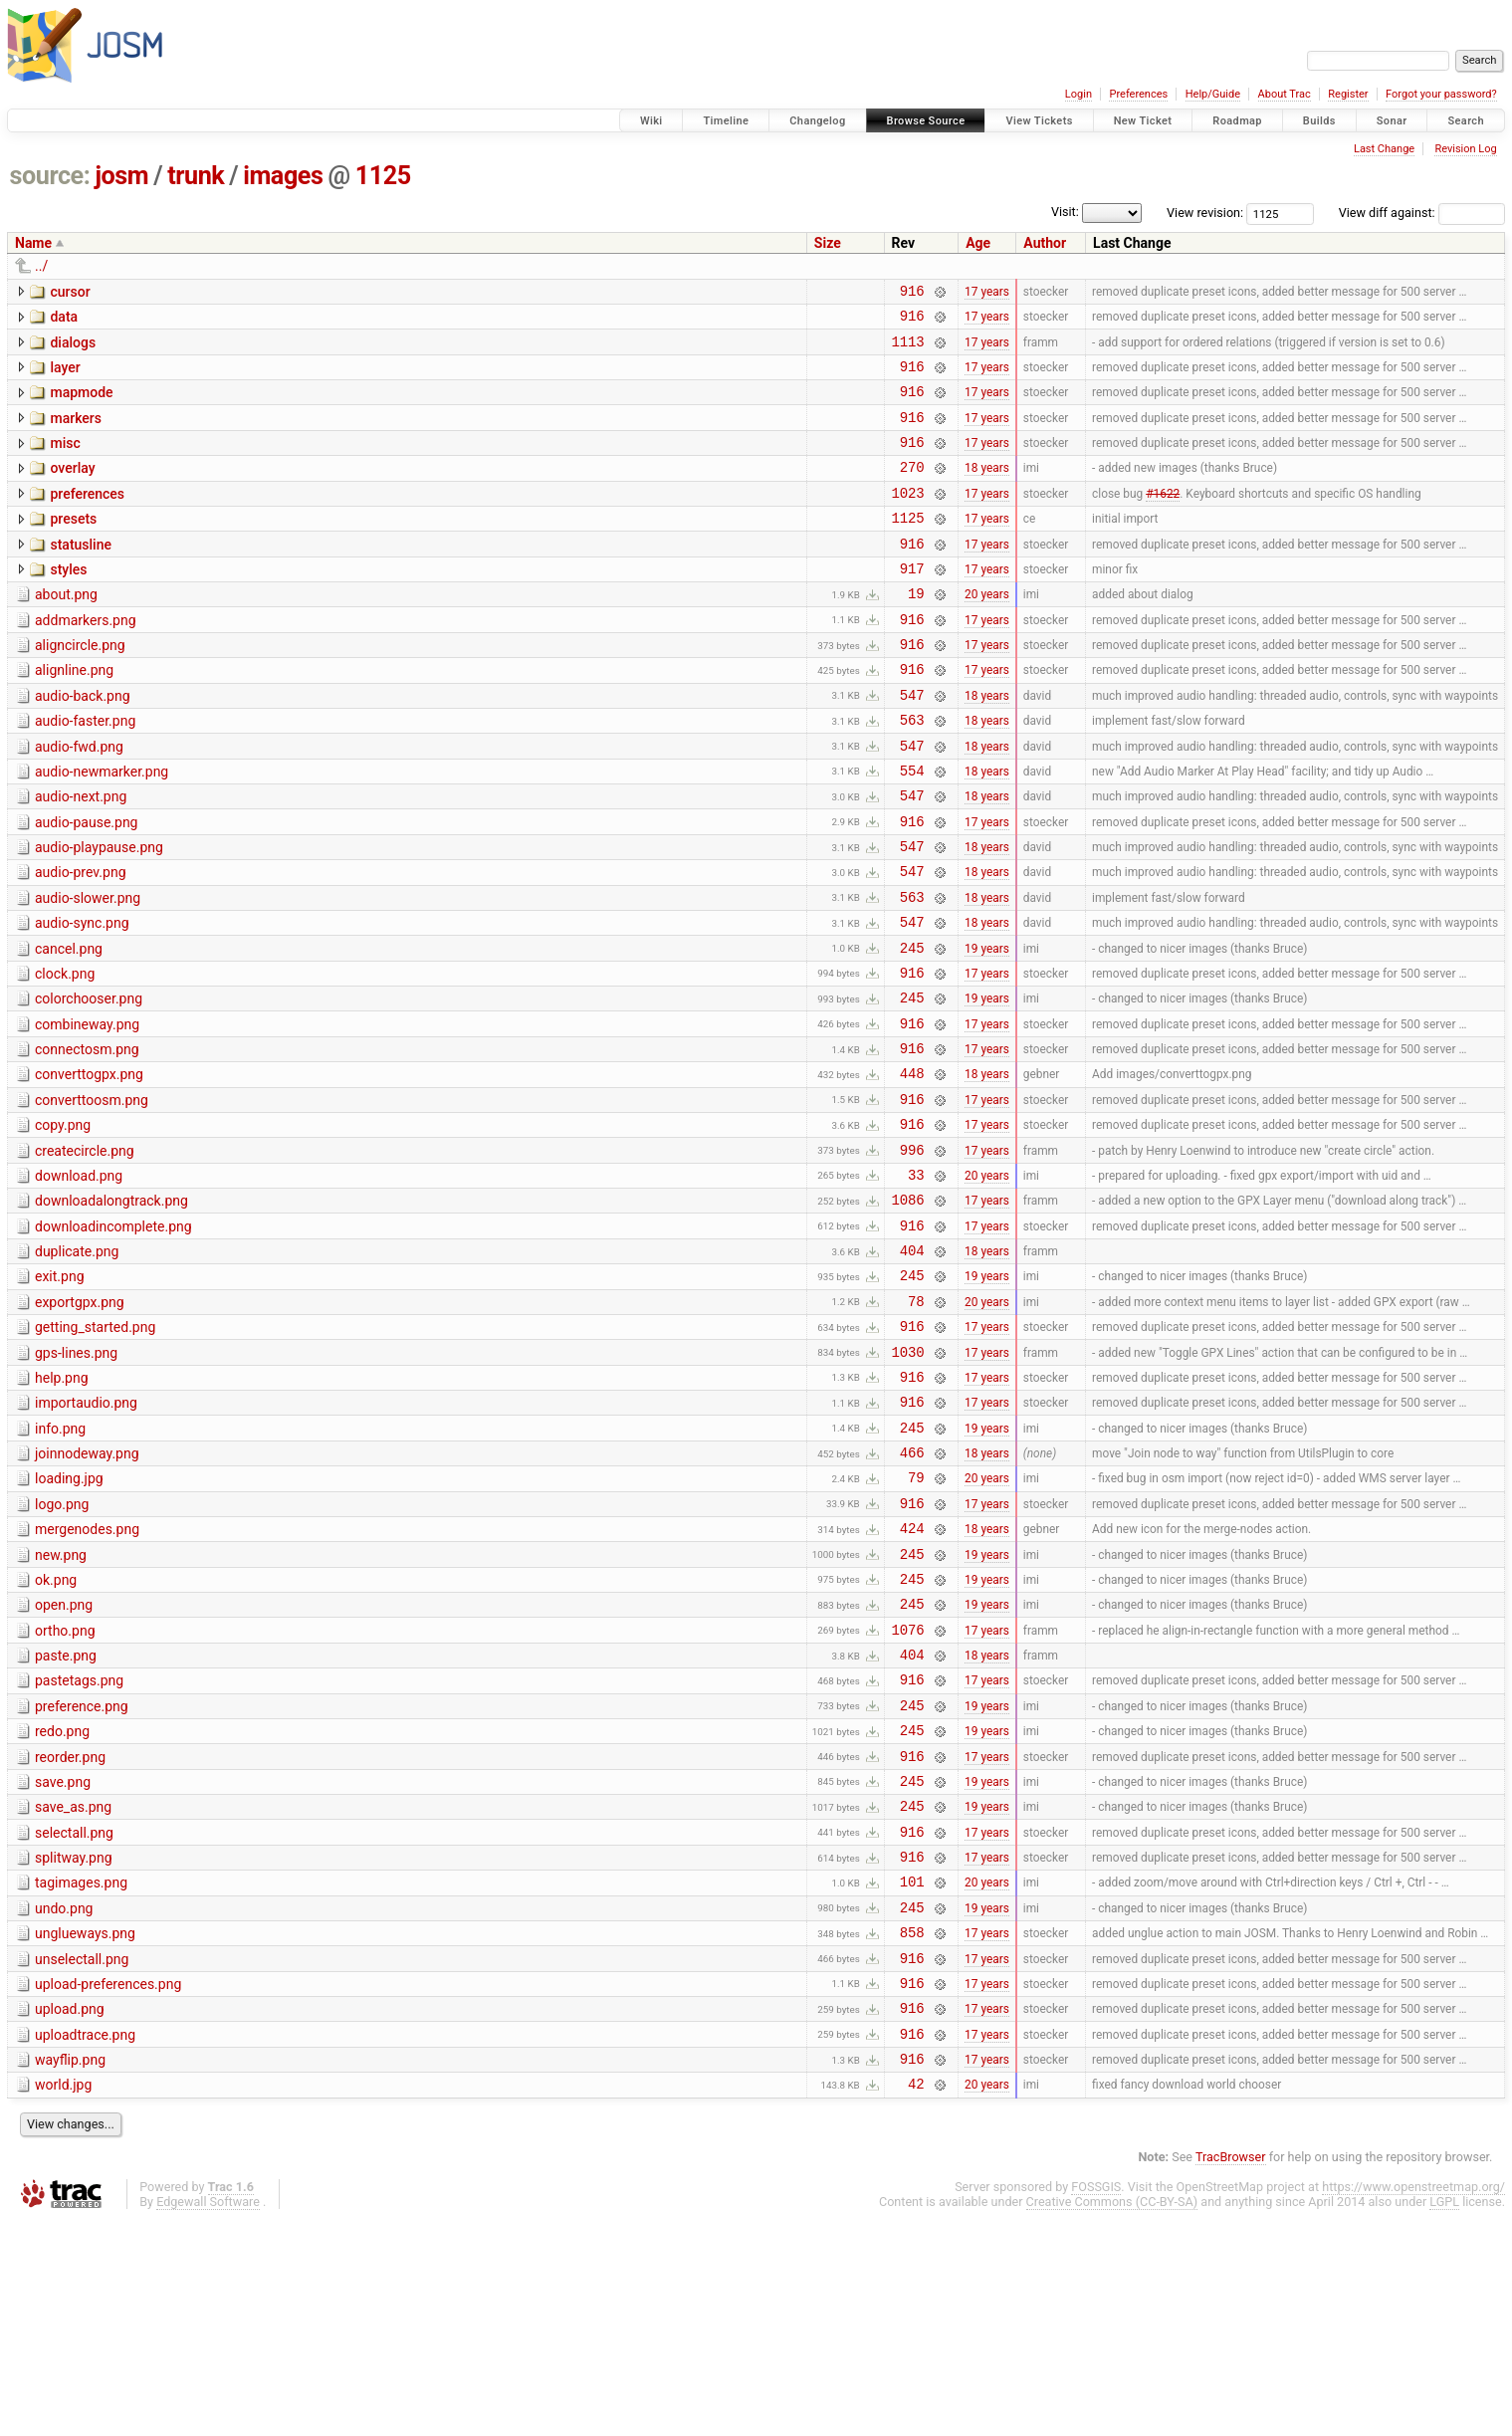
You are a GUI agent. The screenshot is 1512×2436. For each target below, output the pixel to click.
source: (50, 175)
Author (1044, 243)
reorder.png (70, 1930)
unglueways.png (85, 2127)
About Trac (1284, 94)
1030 (908, 1479)
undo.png (64, 2099)
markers (76, 433)
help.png (62, 1506)
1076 (908, 1790)
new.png (61, 1704)
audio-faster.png (85, 771)
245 (912, 1027)
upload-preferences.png (108, 2184)
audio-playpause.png (99, 913)
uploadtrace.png (85, 2241)
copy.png (63, 1223)
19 (916, 631)
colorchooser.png (88, 1082)
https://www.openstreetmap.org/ (1413, 2401)
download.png (78, 1280)
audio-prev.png (80, 941)
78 (916, 1423)
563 (912, 773)
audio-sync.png (82, 997)
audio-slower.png (87, 970)
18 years (987, 491)
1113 (908, 349)
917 (912, 603)
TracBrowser (1230, 2371)
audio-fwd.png (79, 800)
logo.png (62, 1648)
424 (912, 1676)
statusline (80, 574)
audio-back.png (82, 744)
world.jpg (63, 2297)
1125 (383, 175)
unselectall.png (81, 2156)
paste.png (66, 1817)
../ (41, 266)
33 (916, 1281)
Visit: (1065, 211)
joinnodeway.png (87, 1591)
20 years (987, 632)
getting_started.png (95, 1449)
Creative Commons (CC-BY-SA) (1112, 2416)
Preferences (1138, 94)
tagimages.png (81, 2071)
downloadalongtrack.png (111, 1308)
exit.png (60, 1393)
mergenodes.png (87, 1675)
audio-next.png (80, 856)
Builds (1319, 120)
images (283, 175)
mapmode (81, 404)
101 (912, 2072)
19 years (987, 1027)
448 (912, 1168)
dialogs (73, 348)
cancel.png (69, 1026)
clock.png (65, 1054)
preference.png (81, 1874)
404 (912, 1366)
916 (912, 293)
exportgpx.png (79, 1422)
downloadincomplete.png (113, 1337)
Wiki (651, 120)
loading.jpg (69, 1619)
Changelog (817, 120)
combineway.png (87, 1111)
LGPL (1444, 2416)
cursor (70, 292)
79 (916, 1620)
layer (65, 376)
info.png (60, 1563)
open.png (64, 1760)
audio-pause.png (86, 885)
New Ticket (1143, 120)
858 (912, 2128)
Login (1078, 94)
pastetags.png (79, 1845)
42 (916, 2298)
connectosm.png (87, 1139)
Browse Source (926, 120)
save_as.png (73, 1986)
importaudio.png (86, 1534)
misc (65, 461)
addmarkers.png (85, 659)
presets (73, 546)
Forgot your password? (1441, 94)
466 (912, 1592)
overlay (72, 489)
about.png (66, 630)
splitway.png (73, 2043)
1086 (908, 1309)
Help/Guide (1213, 94)
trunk (195, 175)
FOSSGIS (1096, 2401)
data (64, 320)
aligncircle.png (80, 687)
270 (912, 490)
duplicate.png (76, 1365)
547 (912, 745)
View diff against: (1422, 212)
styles (68, 602)
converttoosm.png (91, 1196)
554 (912, 829)
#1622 (1163, 519)
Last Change (1384, 148)
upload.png (70, 2212)
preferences (87, 518)
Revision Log (1465, 148)
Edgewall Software (208, 2416)
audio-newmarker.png (101, 828)
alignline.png (74, 715)
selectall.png (74, 2015)
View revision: (1205, 212)
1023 (908, 519)
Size (827, 243)
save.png (63, 1958)
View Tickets (1038, 120)
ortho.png (65, 1789)
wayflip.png (70, 2269)
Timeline (726, 120)
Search (1465, 120)
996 (912, 1253)
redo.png (62, 1901)
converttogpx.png (89, 1167)
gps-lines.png (76, 1478)
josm (121, 175)
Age (978, 243)
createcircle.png (84, 1252)
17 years (987, 293)
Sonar (1392, 120)
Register (1348, 94)
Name (33, 243)
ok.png (56, 1732)
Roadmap (1237, 120)
